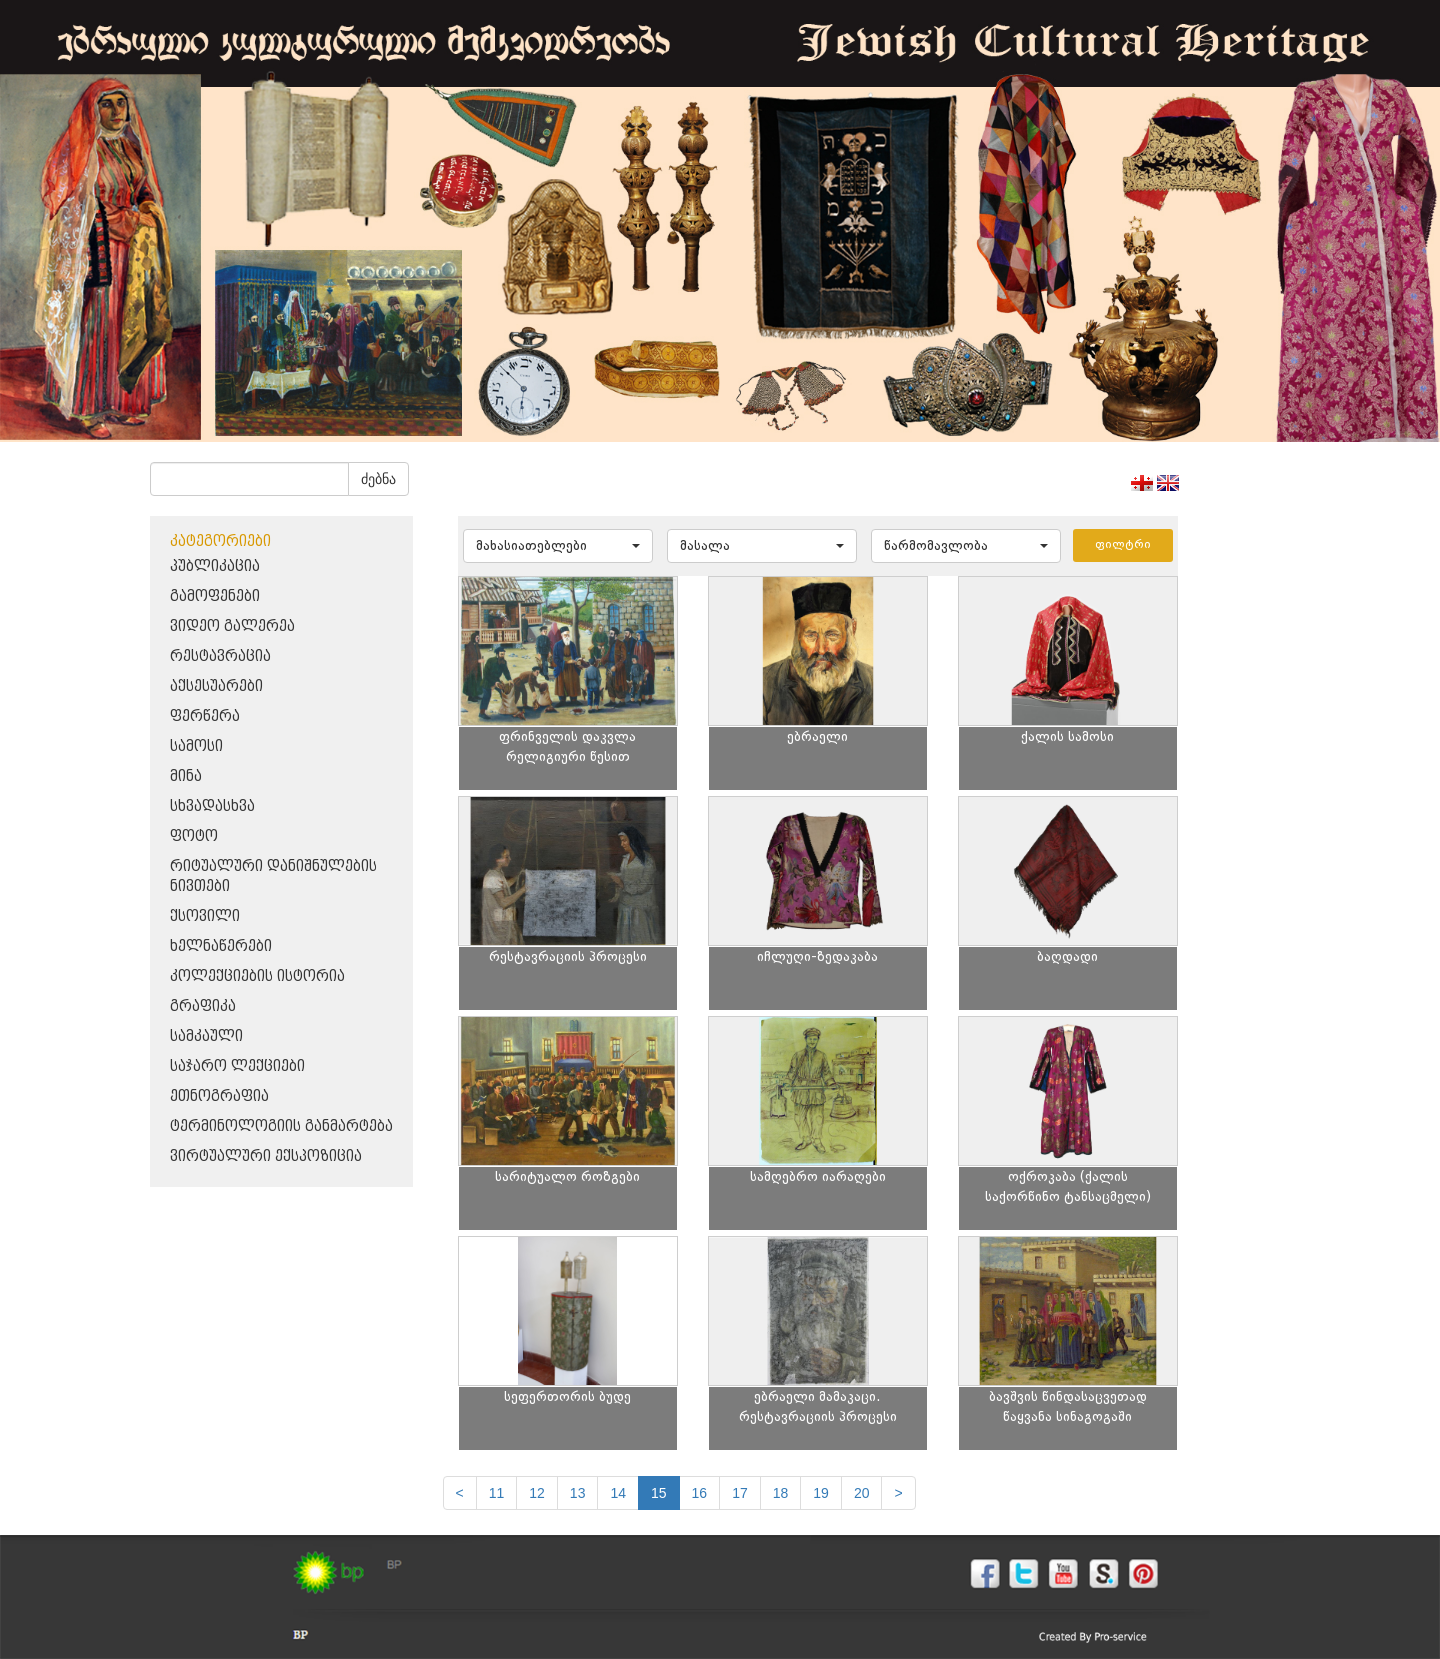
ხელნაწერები (221, 946)
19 (821, 1493)
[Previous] (460, 1493)
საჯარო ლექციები (237, 1066)
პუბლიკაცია (215, 566)
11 (497, 1493)
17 (740, 1493)
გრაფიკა (203, 1006)
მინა (186, 776)
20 (862, 1493)
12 (537, 1493)
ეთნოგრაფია (219, 1096)
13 (578, 1493)
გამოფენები (215, 596)
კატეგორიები (220, 541)
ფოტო (194, 836)
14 (618, 1493)
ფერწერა (205, 716)
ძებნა (378, 479)
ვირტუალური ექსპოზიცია (266, 1156)
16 (700, 1493)
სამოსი (196, 746)
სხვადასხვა (212, 806)
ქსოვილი (205, 916)
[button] (558, 546)
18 (781, 1493)
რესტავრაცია (220, 656)
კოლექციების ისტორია (257, 976)
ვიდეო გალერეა (232, 626)
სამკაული (206, 1036)
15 (659, 1493)
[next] (898, 1493)
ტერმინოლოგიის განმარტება (281, 1126)
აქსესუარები (216, 686)
